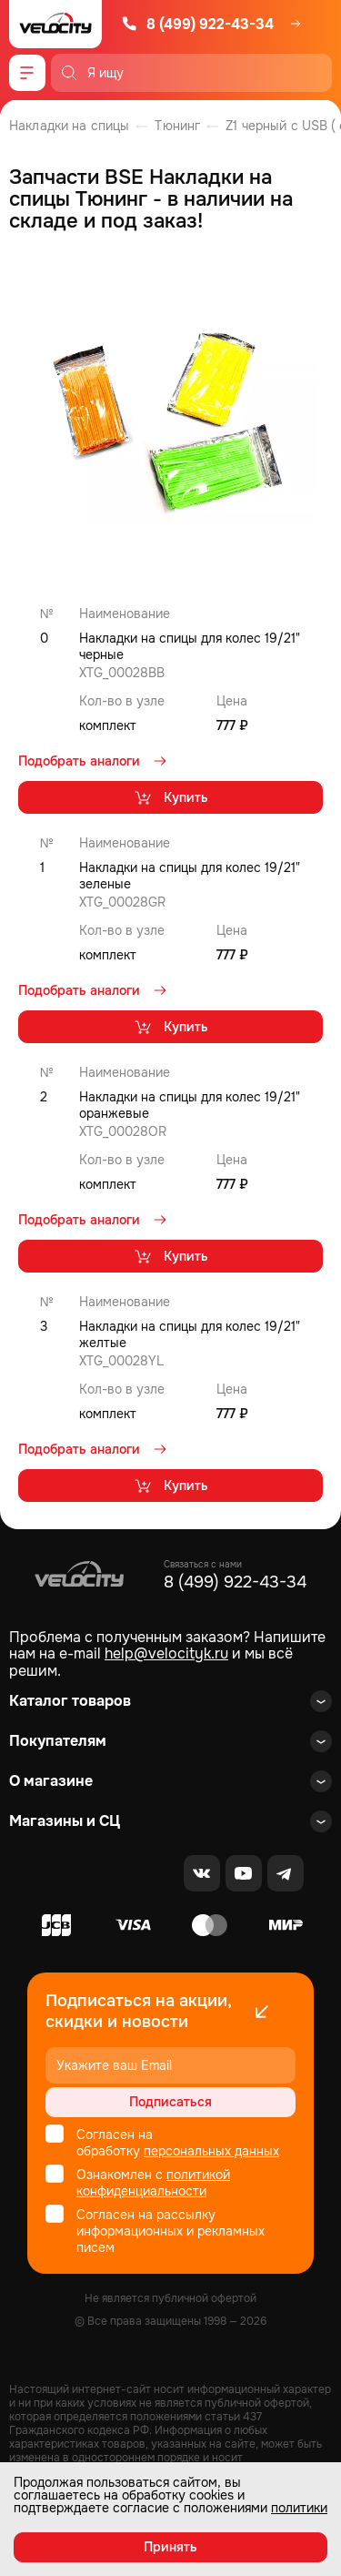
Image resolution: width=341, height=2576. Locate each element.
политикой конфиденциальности (153, 2182)
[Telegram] (285, 1873)
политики (299, 2508)
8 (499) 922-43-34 (197, 24)
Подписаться (170, 2102)
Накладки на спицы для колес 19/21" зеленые (189, 875)
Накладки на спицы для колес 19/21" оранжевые (189, 1105)
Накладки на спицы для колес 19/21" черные (189, 646)
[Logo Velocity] (55, 24)
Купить (170, 797)
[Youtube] (244, 1873)
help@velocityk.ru (166, 1653)
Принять (170, 2547)
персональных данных (211, 2151)
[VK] (202, 1873)
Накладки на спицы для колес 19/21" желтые (189, 1334)
